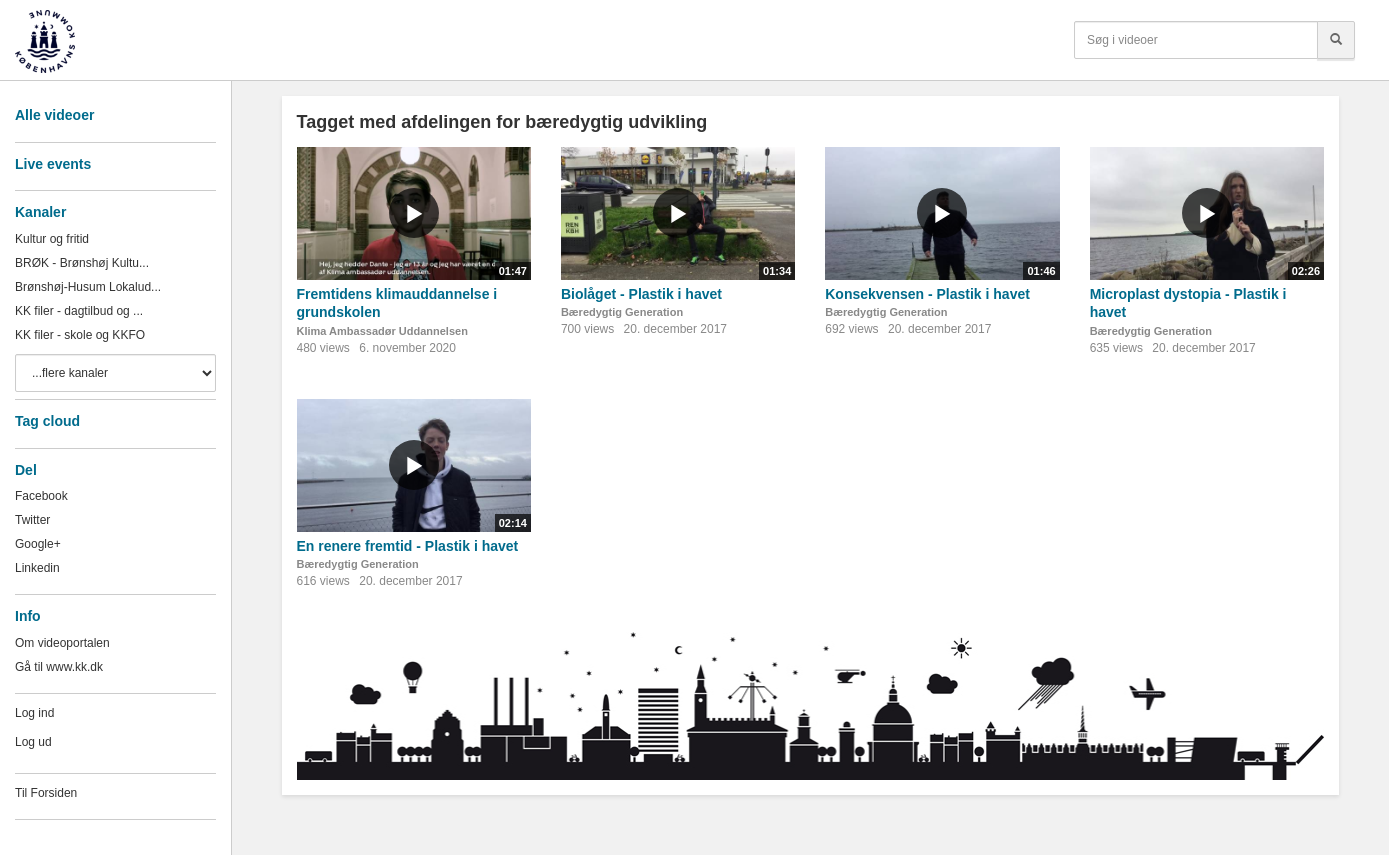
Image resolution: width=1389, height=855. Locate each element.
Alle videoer (54, 115)
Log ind (34, 713)
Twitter (32, 520)
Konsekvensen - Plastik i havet (927, 294)
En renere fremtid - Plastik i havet (408, 546)
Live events (53, 164)
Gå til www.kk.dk (59, 667)
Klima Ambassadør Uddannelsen (382, 331)
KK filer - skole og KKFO (80, 335)
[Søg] (1336, 40)
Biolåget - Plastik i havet (641, 294)
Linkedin (37, 568)
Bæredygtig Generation (622, 312)
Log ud (33, 742)
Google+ (38, 544)
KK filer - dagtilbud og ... (79, 311)
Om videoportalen (62, 643)
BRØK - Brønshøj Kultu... (82, 263)
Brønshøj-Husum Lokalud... (88, 287)
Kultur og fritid (52, 239)
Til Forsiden (46, 793)
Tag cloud (47, 421)
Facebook (41, 496)
